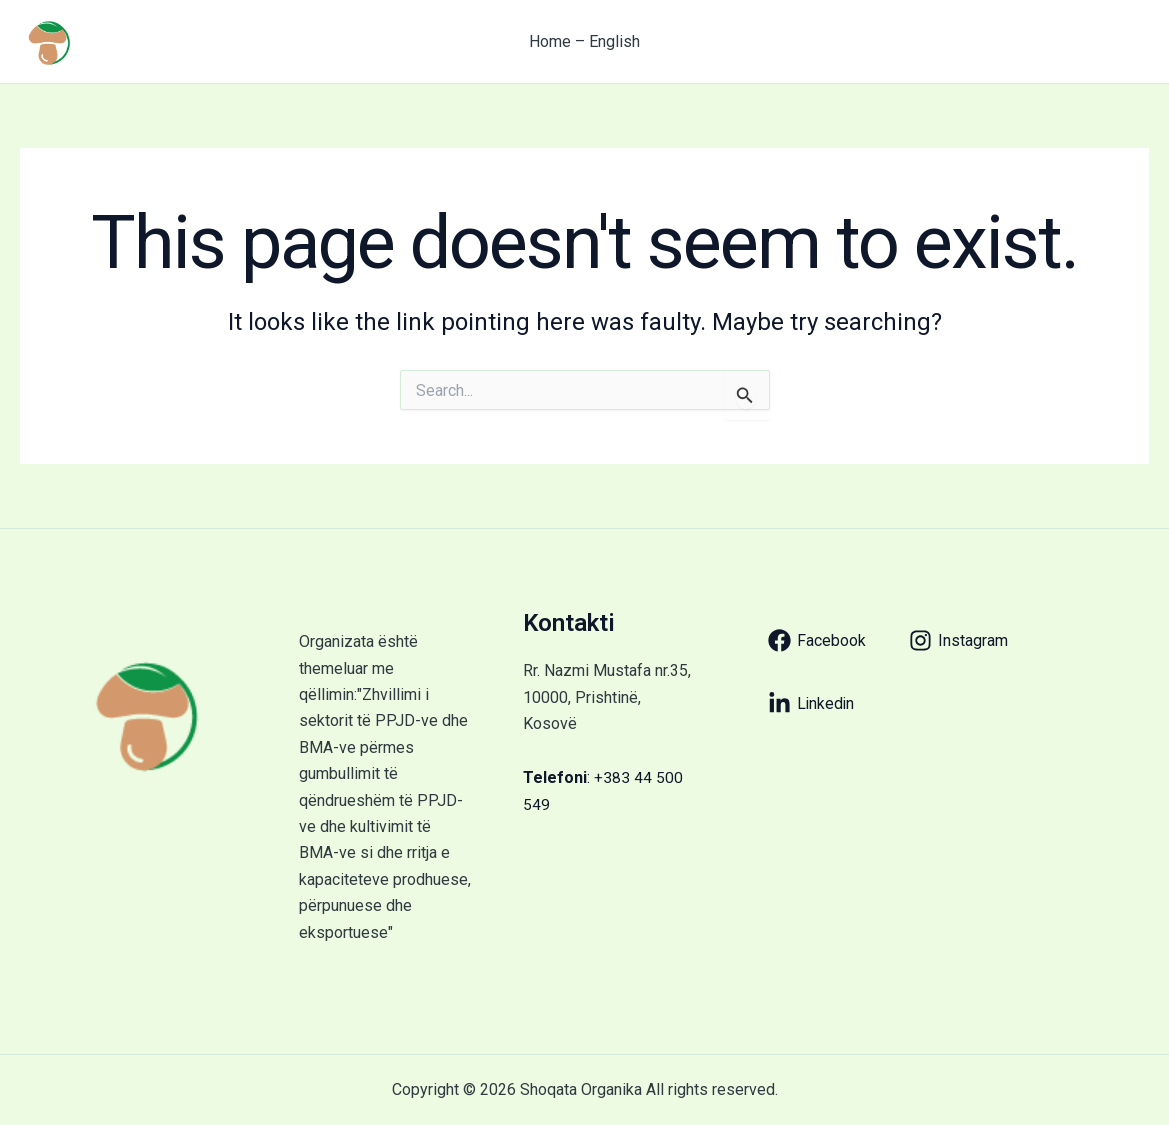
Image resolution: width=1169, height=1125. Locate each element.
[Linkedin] (812, 703)
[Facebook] (817, 640)
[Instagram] (958, 640)
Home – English (584, 41)
